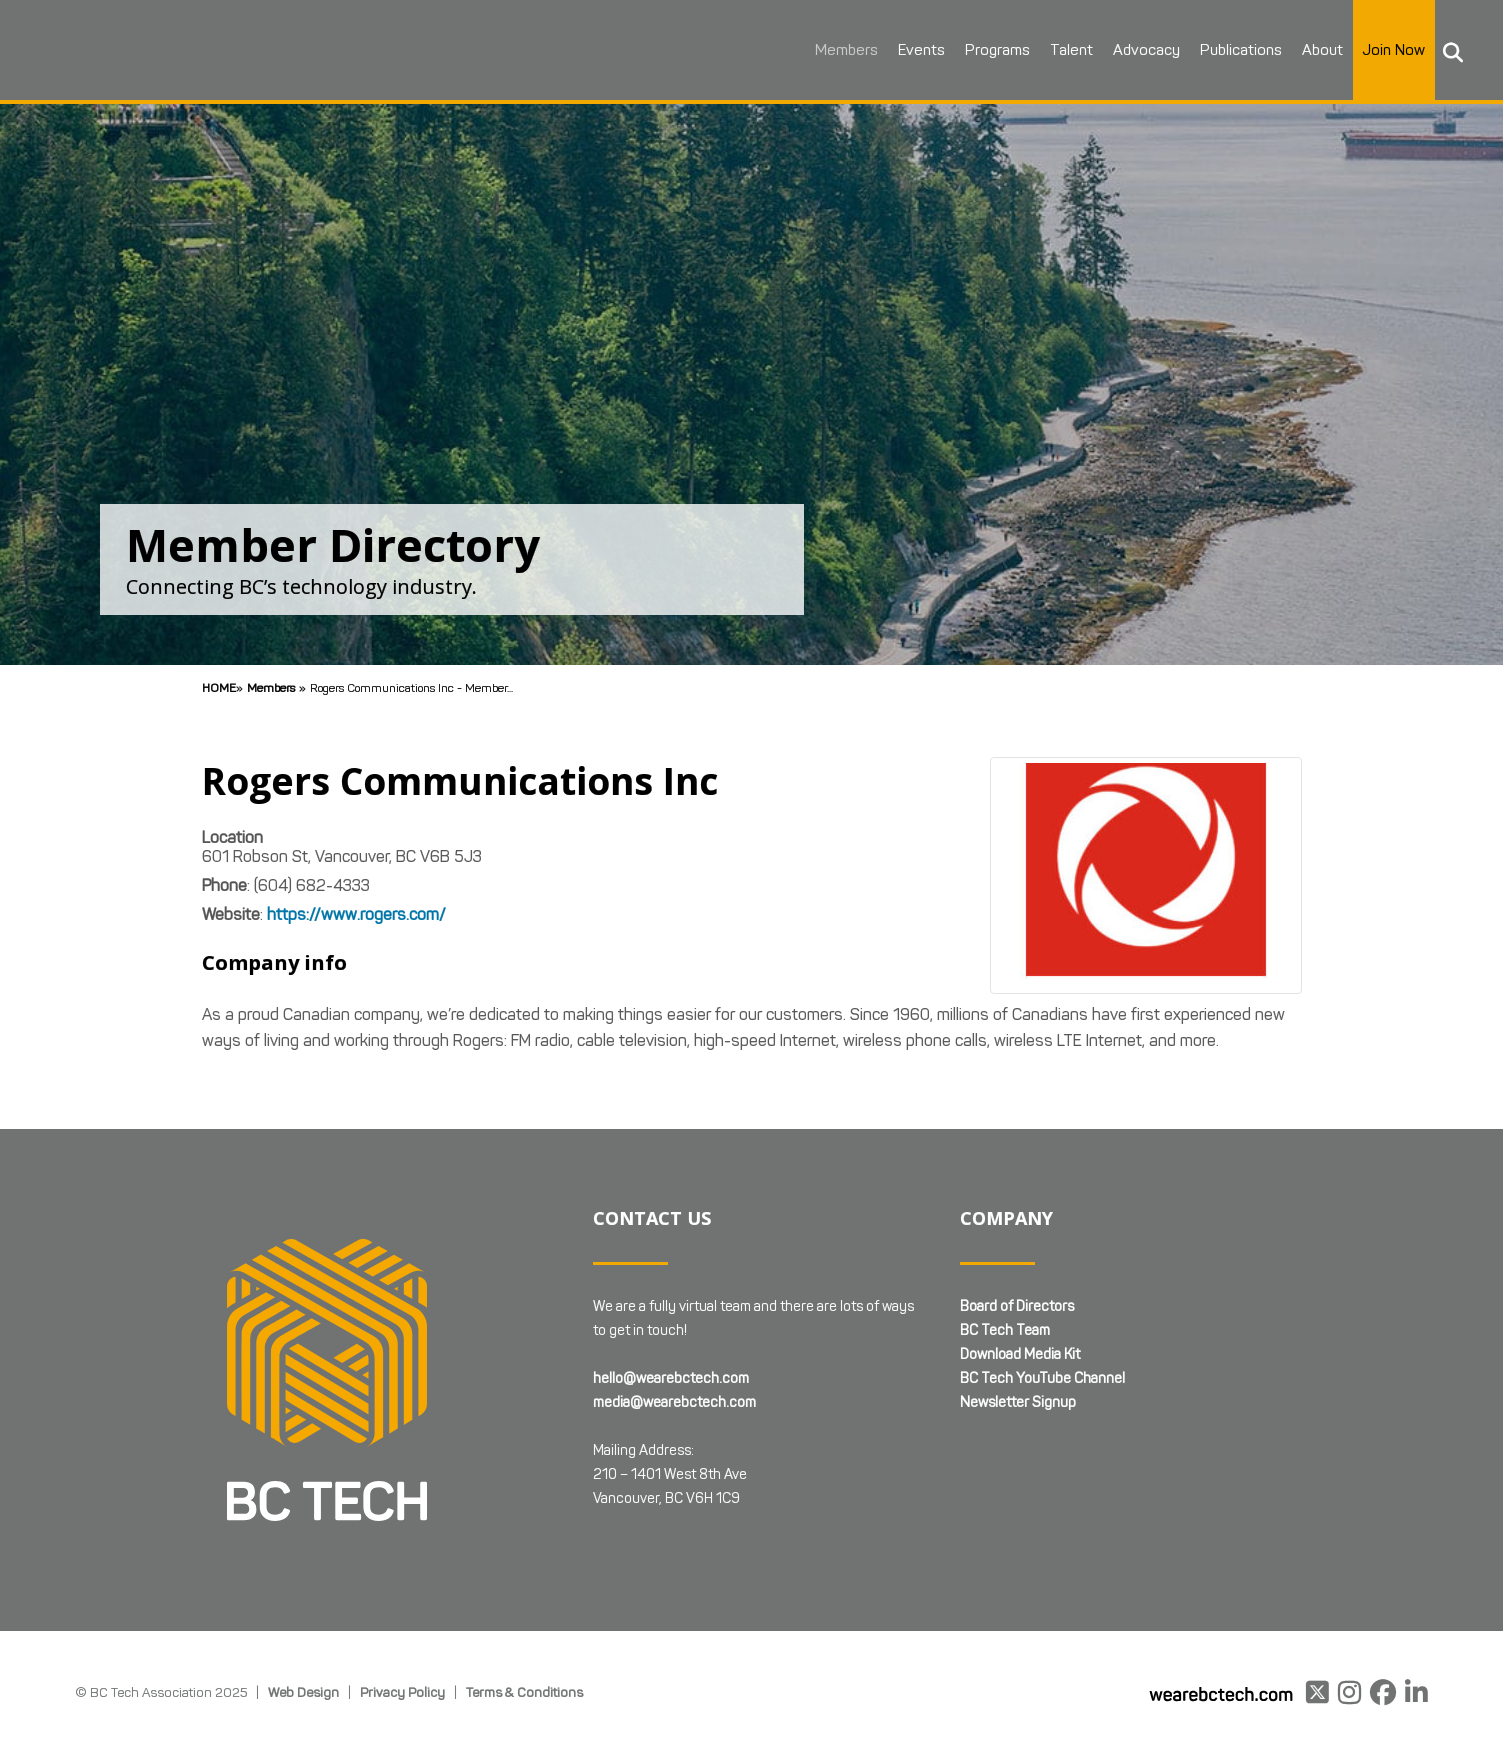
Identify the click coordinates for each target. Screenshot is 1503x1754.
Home (219, 687)
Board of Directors (1017, 1306)
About (1317, 50)
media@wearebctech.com (674, 1402)
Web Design (303, 1692)
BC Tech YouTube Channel (1042, 1378)
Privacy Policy (402, 1692)
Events (916, 50)
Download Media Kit (1020, 1354)
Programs (992, 50)
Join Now (1389, 50)
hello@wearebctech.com (671, 1378)
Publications (1236, 50)
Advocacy (1141, 50)
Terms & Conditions (524, 1692)
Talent (1066, 50)
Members (841, 50)
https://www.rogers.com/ (356, 914)
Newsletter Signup (1018, 1402)
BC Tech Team (1005, 1330)
